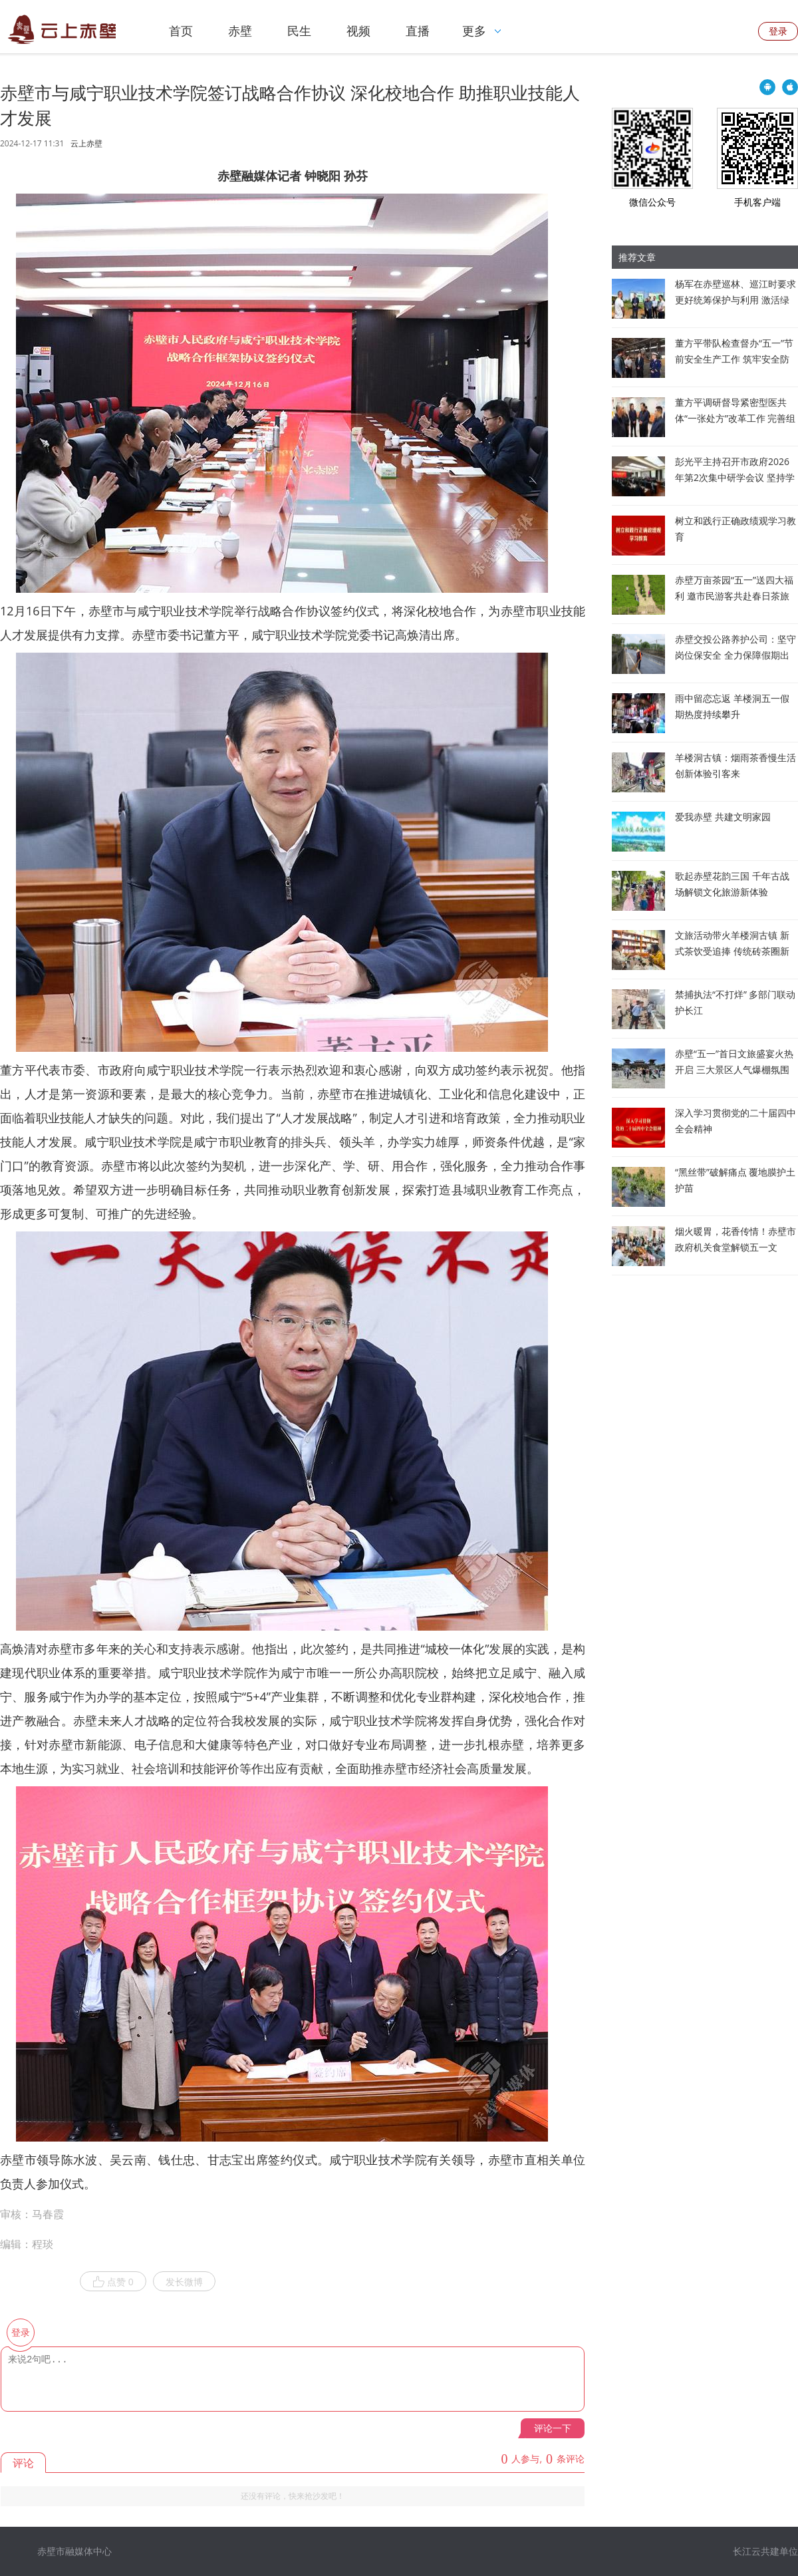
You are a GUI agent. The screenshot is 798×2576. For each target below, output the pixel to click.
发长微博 (184, 2281)
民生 (299, 31)
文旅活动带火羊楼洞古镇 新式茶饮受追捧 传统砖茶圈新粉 (732, 951)
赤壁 (240, 31)
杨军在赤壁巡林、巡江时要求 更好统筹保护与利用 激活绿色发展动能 (735, 299)
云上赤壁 (86, 143)
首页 (181, 31)
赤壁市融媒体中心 (74, 2551)
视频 (358, 31)
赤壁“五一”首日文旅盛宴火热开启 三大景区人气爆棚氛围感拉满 (734, 1069)
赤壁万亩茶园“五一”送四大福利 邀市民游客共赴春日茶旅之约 (734, 595)
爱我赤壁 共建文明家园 (723, 816)
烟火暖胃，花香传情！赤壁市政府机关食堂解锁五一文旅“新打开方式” (735, 1247)
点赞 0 (113, 2282)
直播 (418, 31)
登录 (778, 31)
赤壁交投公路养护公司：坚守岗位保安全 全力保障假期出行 (735, 655)
